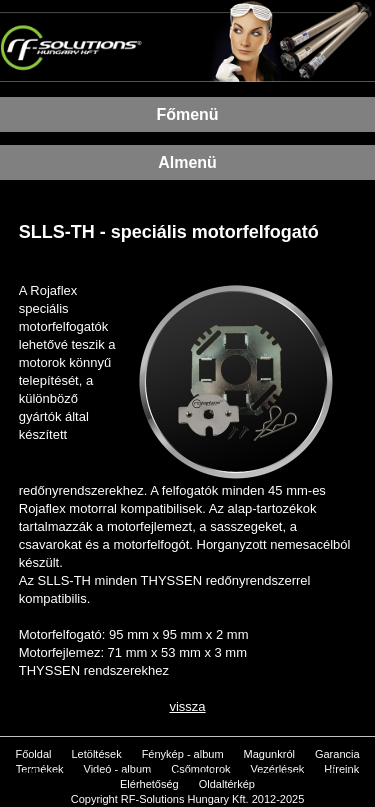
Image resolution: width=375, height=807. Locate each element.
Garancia (337, 754)
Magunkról (269, 754)
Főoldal (33, 754)
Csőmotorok (200, 769)
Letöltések (96, 754)
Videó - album (118, 769)
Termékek (40, 769)
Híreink (341, 769)
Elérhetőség (149, 784)
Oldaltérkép (227, 784)
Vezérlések (278, 769)
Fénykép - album (183, 754)
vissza (187, 706)
